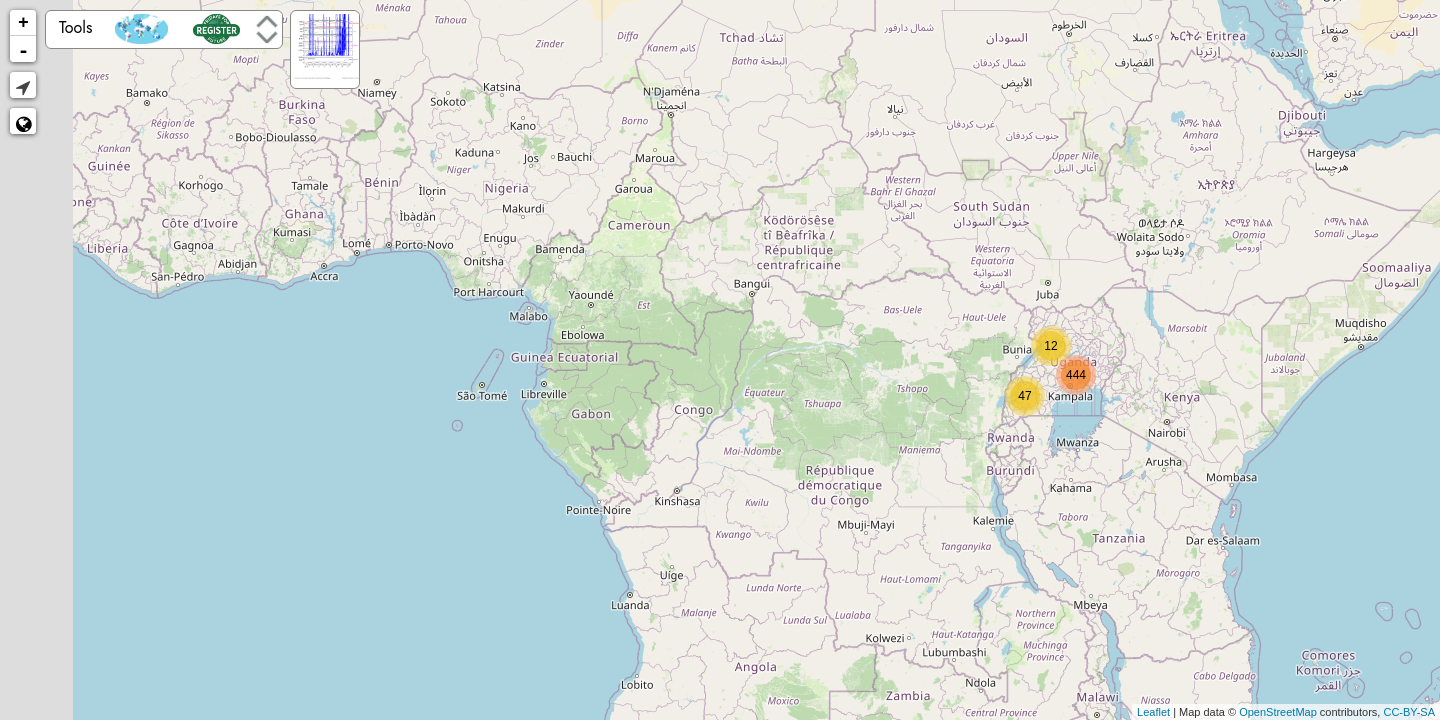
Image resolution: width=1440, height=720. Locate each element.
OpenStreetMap (1278, 712)
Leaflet (1153, 712)
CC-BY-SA (1409, 712)
